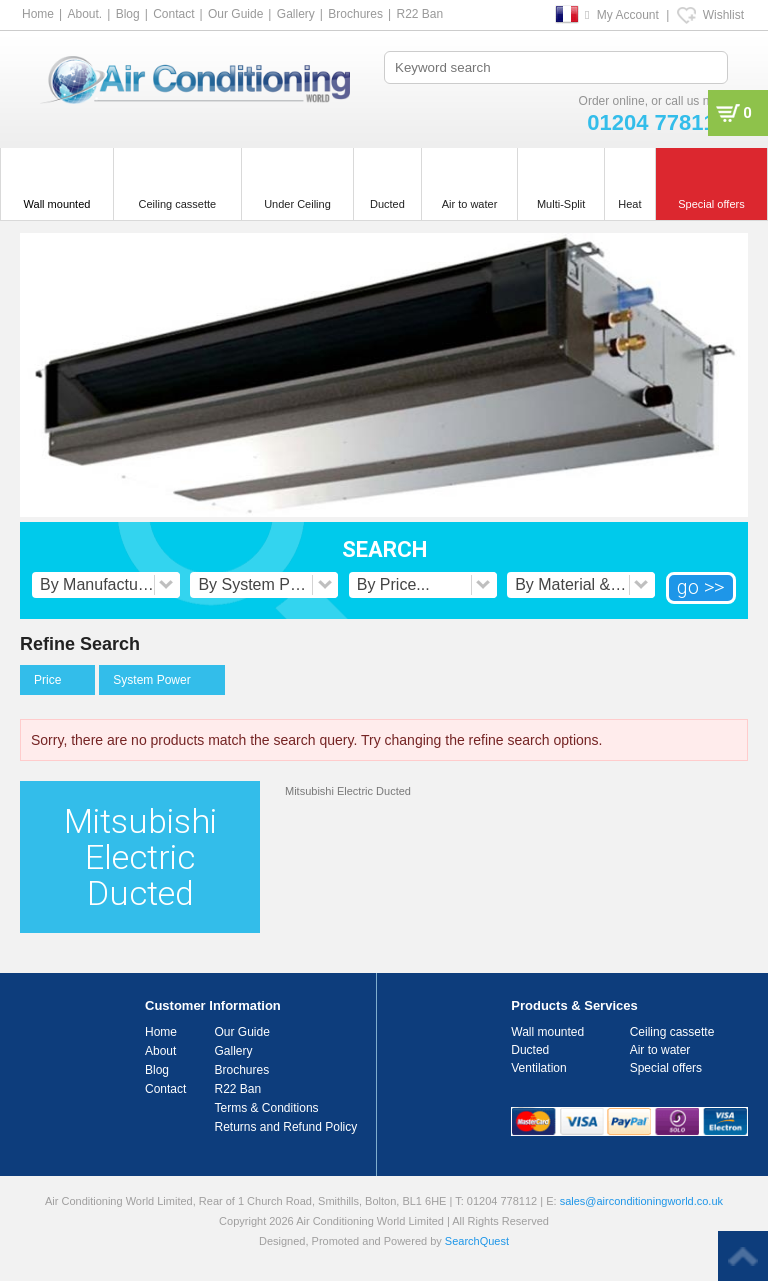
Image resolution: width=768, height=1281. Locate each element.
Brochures (355, 14)
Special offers (666, 1068)
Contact (173, 14)
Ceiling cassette (672, 1032)
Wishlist (723, 15)
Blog (128, 14)
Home (38, 14)
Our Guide (235, 14)
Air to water (660, 1050)
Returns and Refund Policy (286, 1127)
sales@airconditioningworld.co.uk (641, 1201)
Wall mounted (547, 1032)
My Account (628, 15)
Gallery (296, 14)
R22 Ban (419, 14)
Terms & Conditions (267, 1108)
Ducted (530, 1050)
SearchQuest (477, 1241)
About (160, 1051)
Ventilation (538, 1068)
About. (84, 14)
